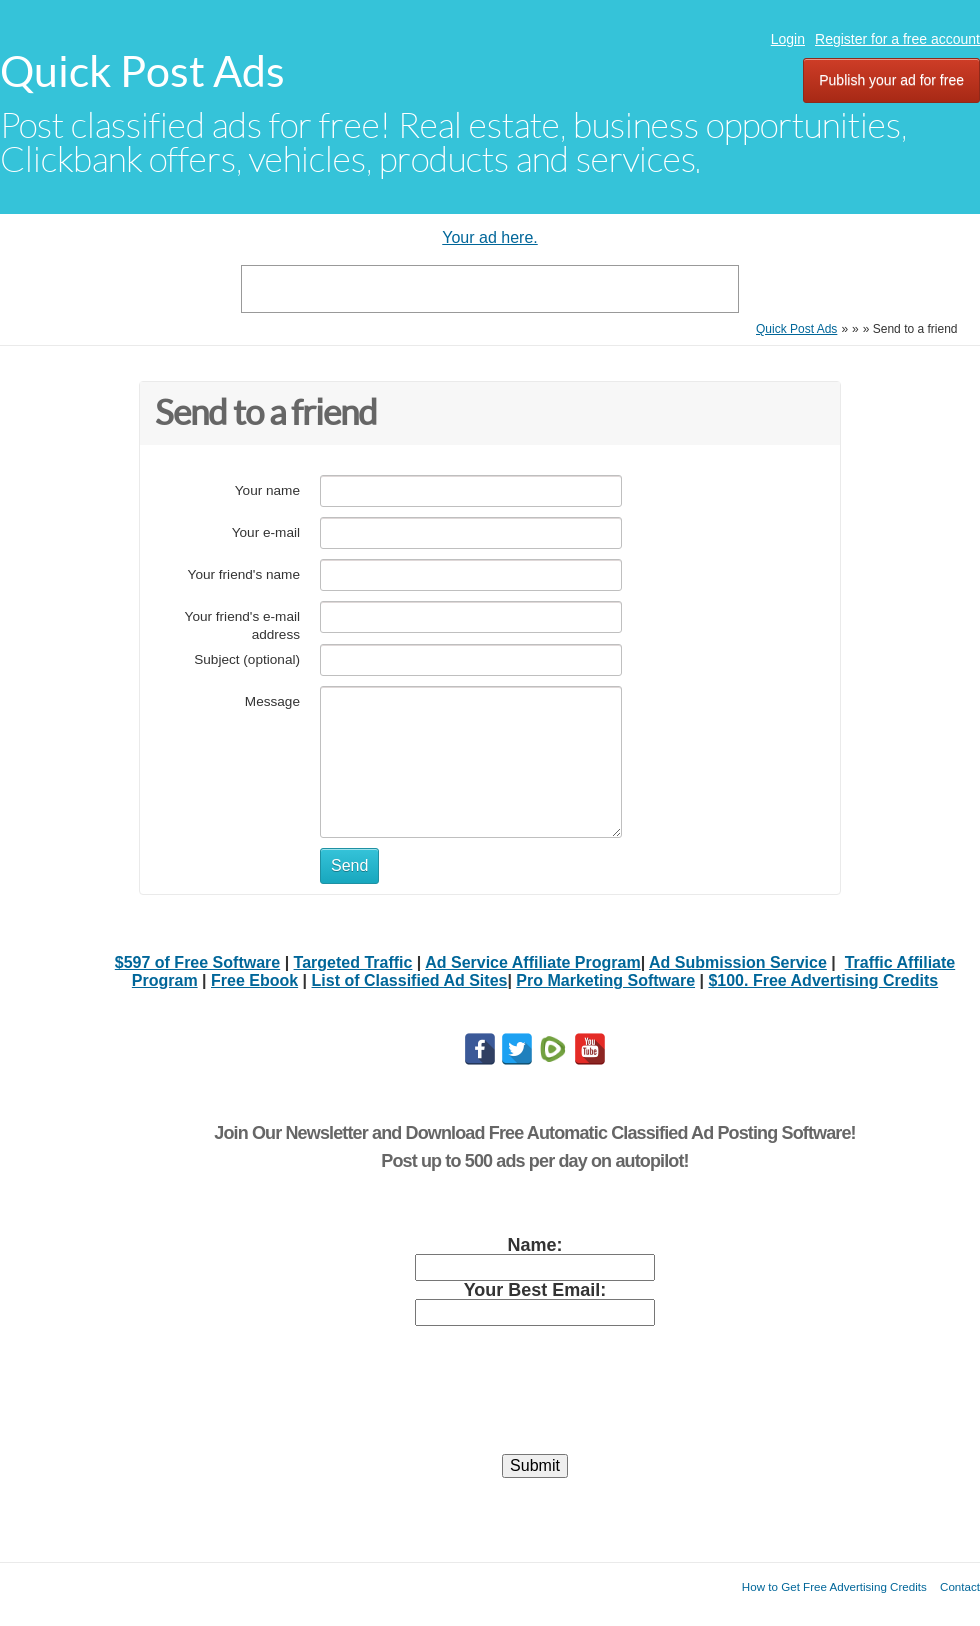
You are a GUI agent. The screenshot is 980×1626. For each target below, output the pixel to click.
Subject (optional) (247, 659)
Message (272, 701)
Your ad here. (489, 237)
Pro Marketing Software (605, 980)
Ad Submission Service (738, 962)
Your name (267, 490)
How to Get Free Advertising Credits (834, 1586)
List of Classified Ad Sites (410, 980)
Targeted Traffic (353, 962)
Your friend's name (244, 574)
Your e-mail (266, 532)
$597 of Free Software (197, 962)
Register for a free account (897, 39)
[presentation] (535, 1399)
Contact (960, 1586)
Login (788, 39)
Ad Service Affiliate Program (532, 962)
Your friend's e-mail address (242, 625)
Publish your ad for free (891, 80)
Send (349, 865)
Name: (534, 1245)
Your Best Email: (535, 1290)
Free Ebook (254, 980)
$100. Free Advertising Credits (823, 980)
